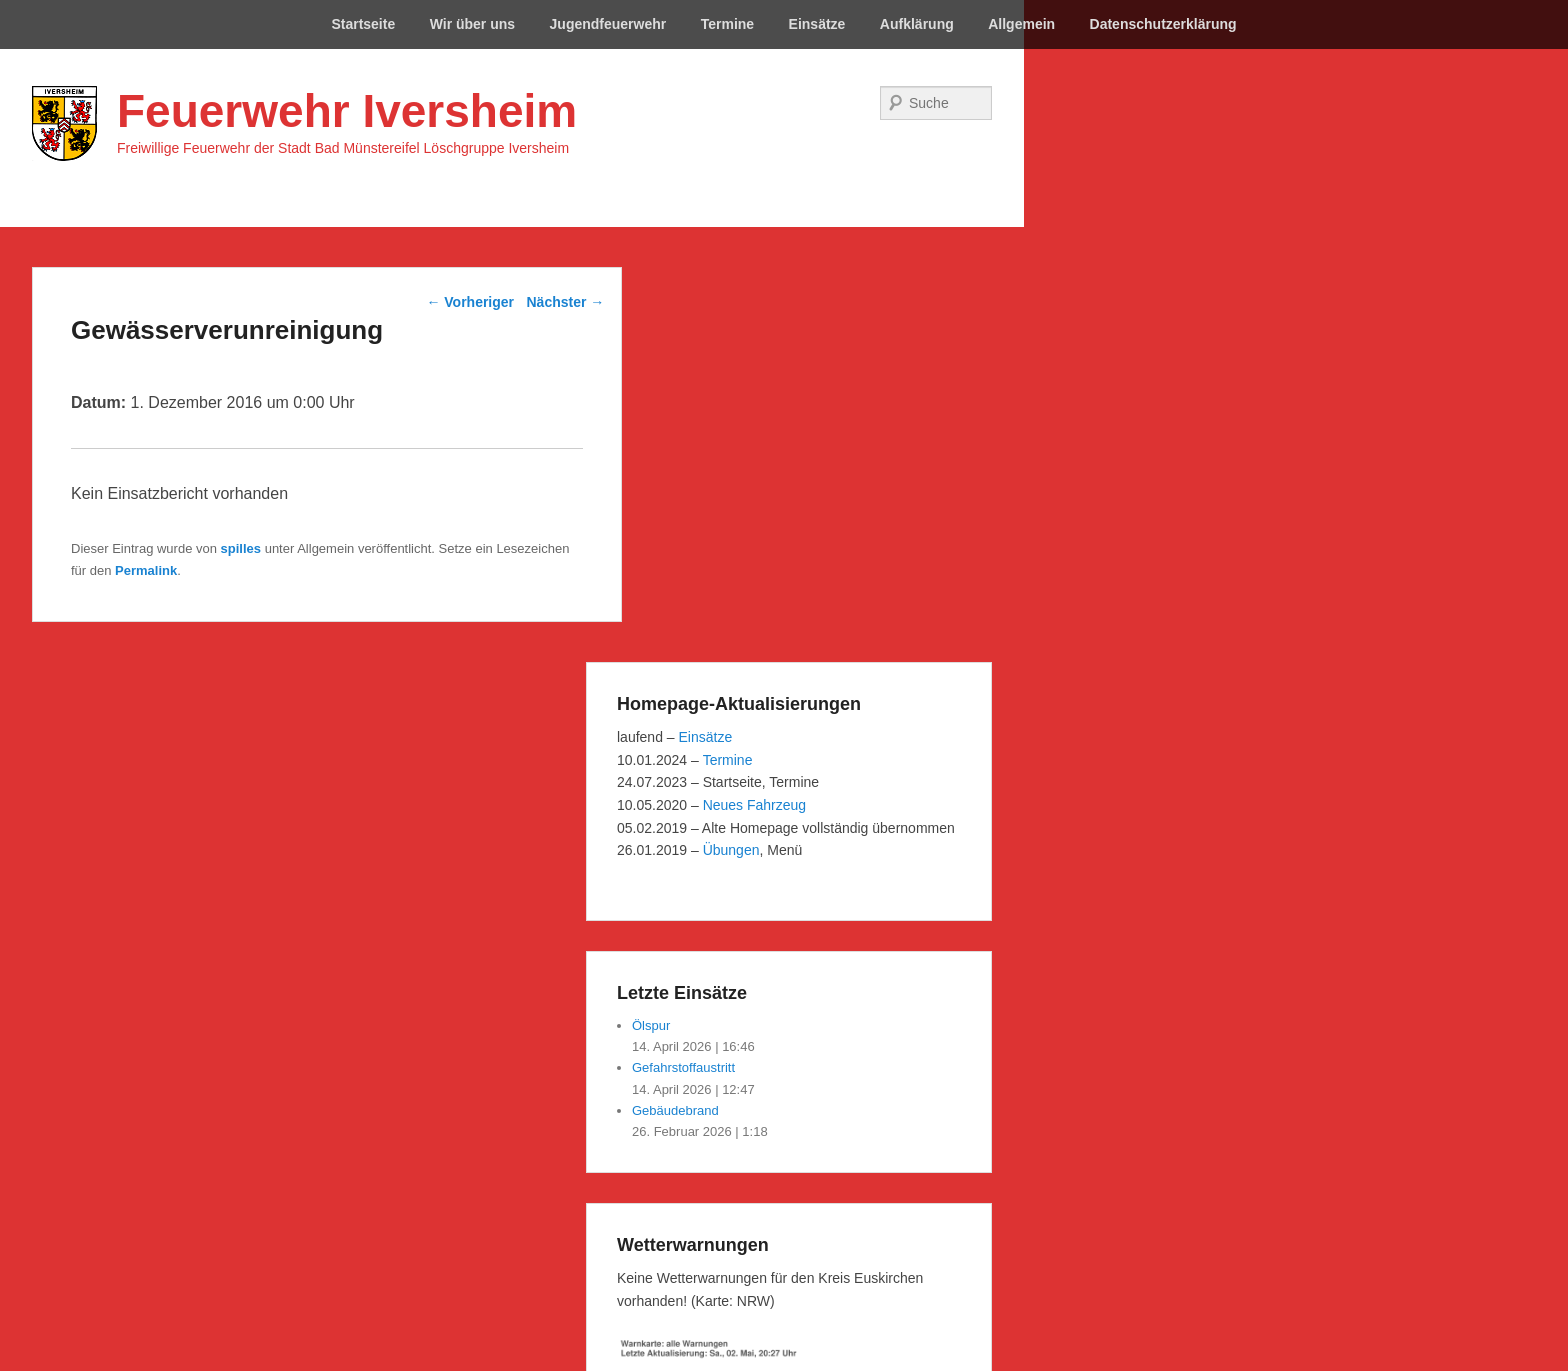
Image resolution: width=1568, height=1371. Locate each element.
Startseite (363, 24)
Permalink (146, 570)
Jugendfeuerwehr (608, 24)
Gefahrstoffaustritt (683, 1067)
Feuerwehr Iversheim (347, 111)
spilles (241, 548)
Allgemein (1021, 24)
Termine (727, 24)
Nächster (566, 302)
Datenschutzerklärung (1163, 24)
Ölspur (651, 1025)
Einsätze (817, 24)
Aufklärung (917, 24)
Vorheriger (470, 302)
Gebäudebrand (675, 1110)
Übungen (731, 850)
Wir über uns (472, 24)
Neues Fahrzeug (755, 805)
